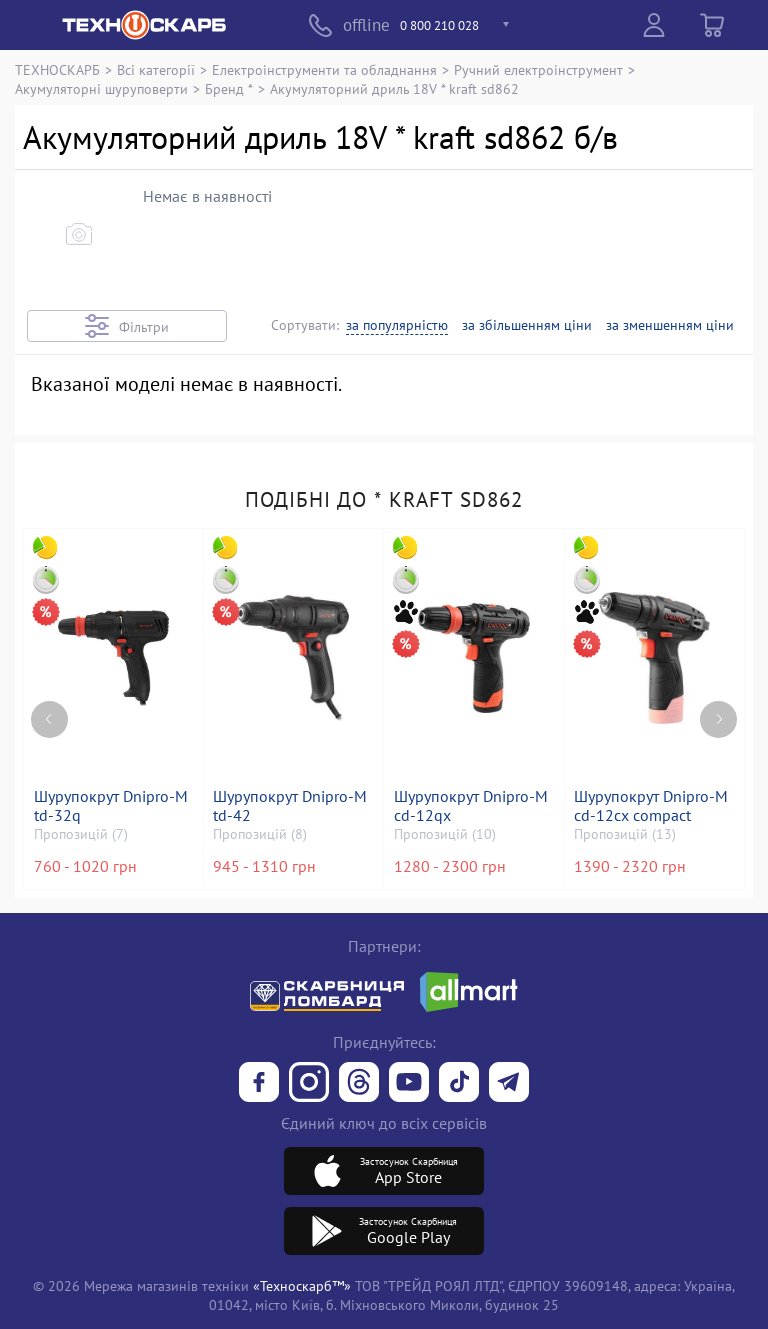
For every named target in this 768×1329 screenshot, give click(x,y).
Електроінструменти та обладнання (324, 69)
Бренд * (229, 88)
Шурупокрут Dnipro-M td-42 (292, 806)
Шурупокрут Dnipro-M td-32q (112, 806)
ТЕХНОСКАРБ (57, 69)
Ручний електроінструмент (538, 69)
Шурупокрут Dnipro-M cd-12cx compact (653, 806)
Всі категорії (156, 69)
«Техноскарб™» (302, 1285)
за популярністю (397, 325)
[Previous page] (49, 708)
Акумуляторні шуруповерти (101, 88)
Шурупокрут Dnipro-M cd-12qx (472, 806)
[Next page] (718, 708)
